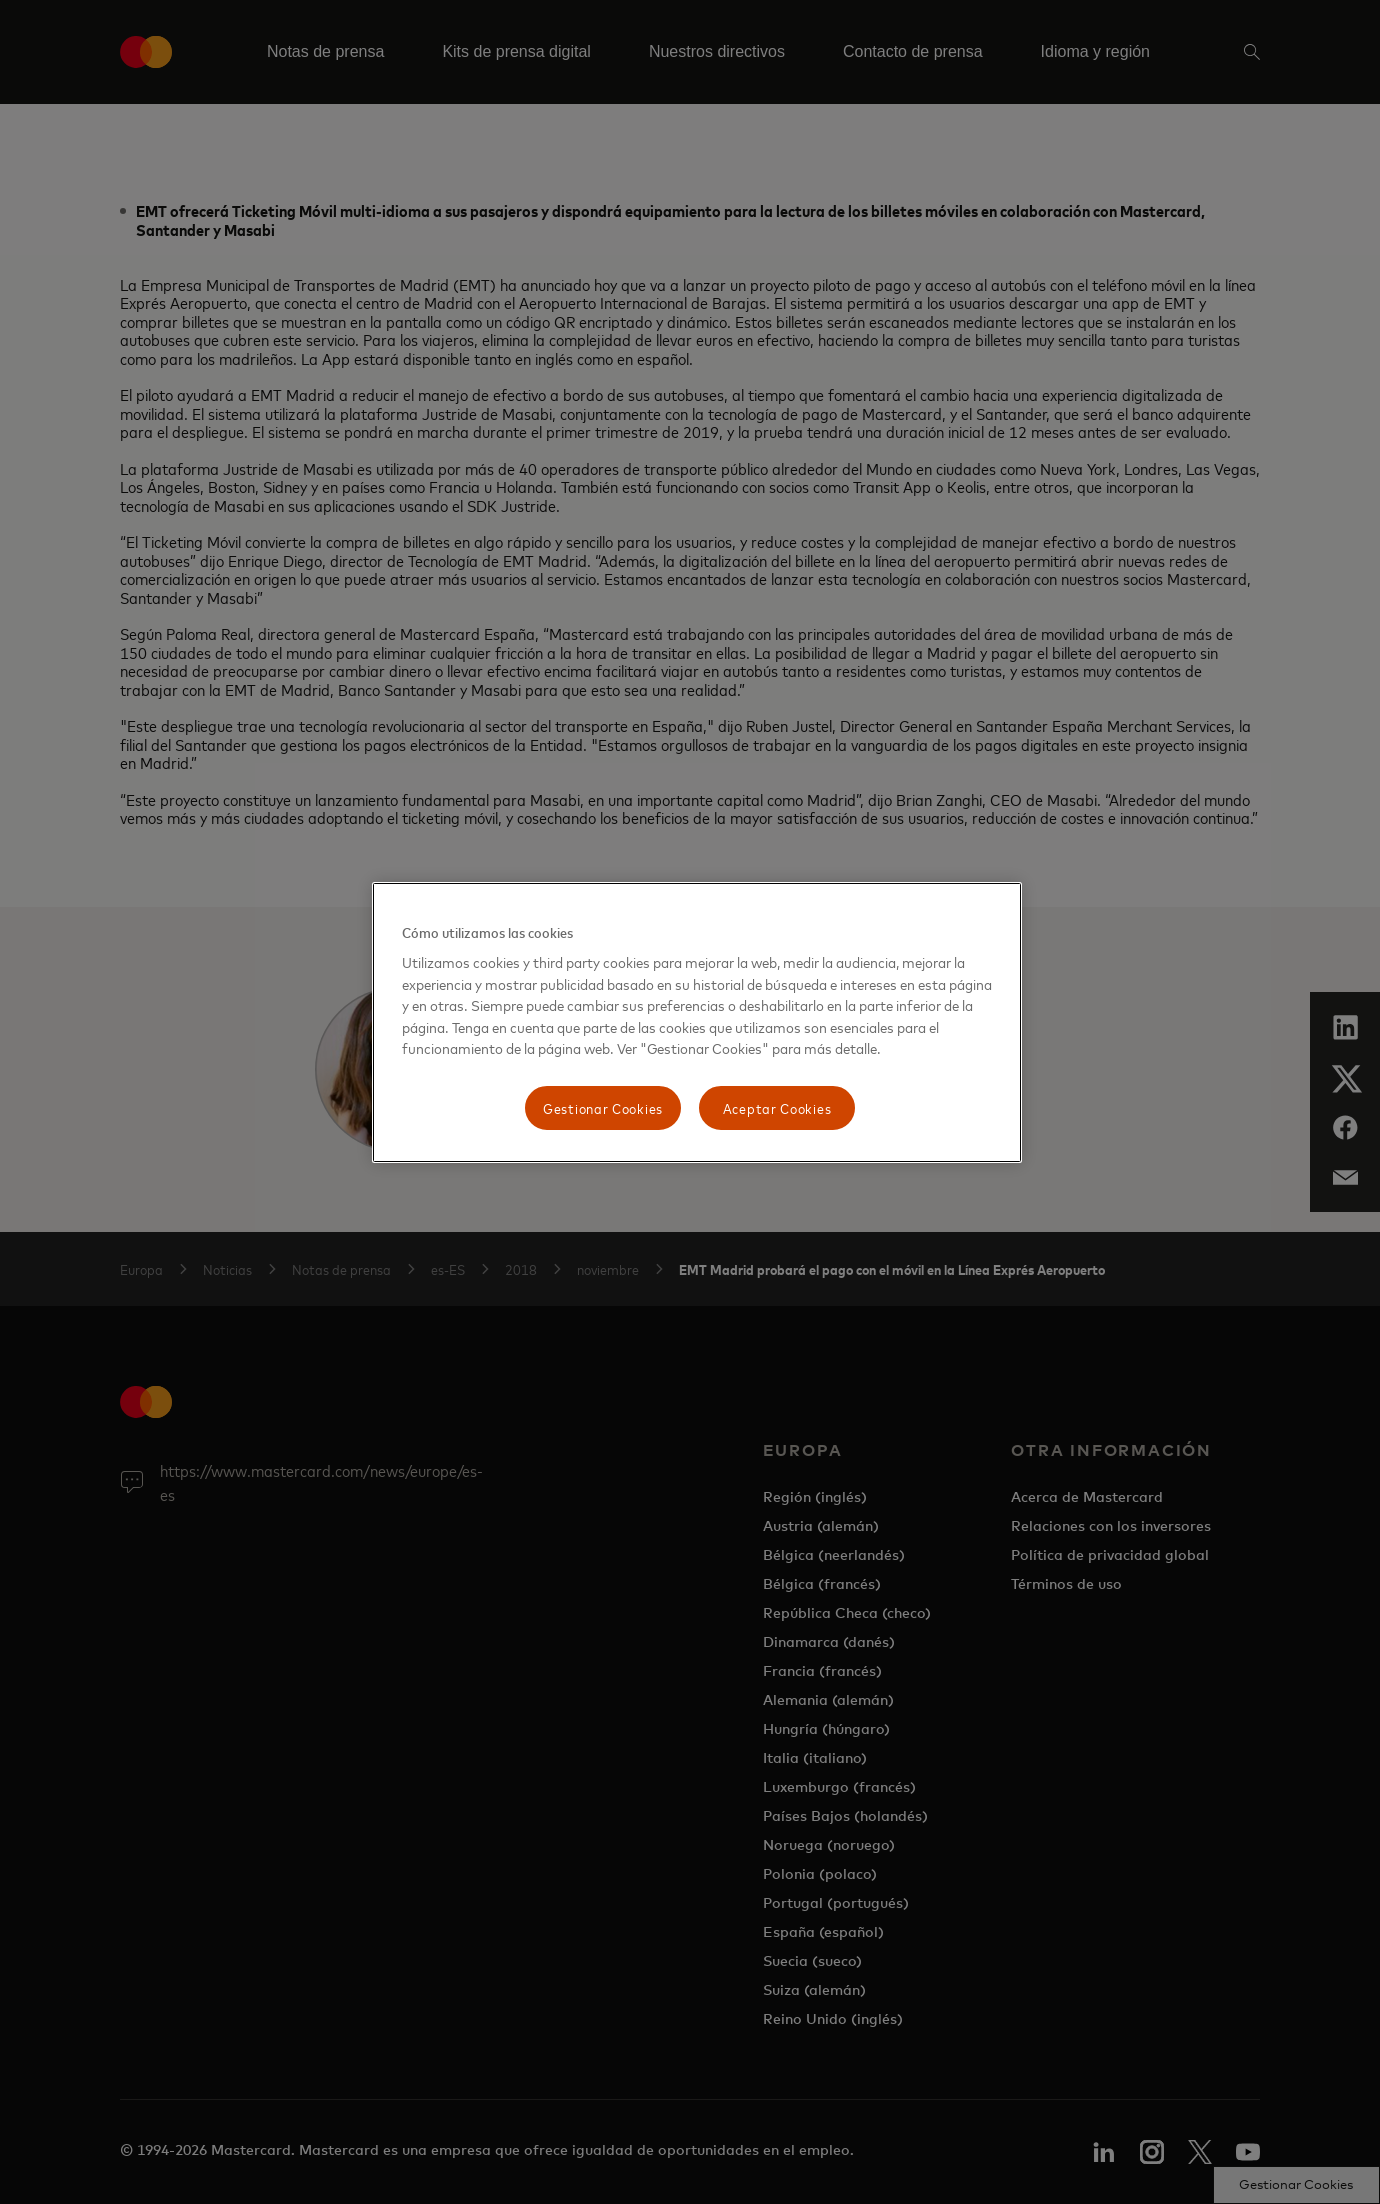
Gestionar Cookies (603, 1107)
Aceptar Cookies (777, 1107)
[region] (697, 1022)
